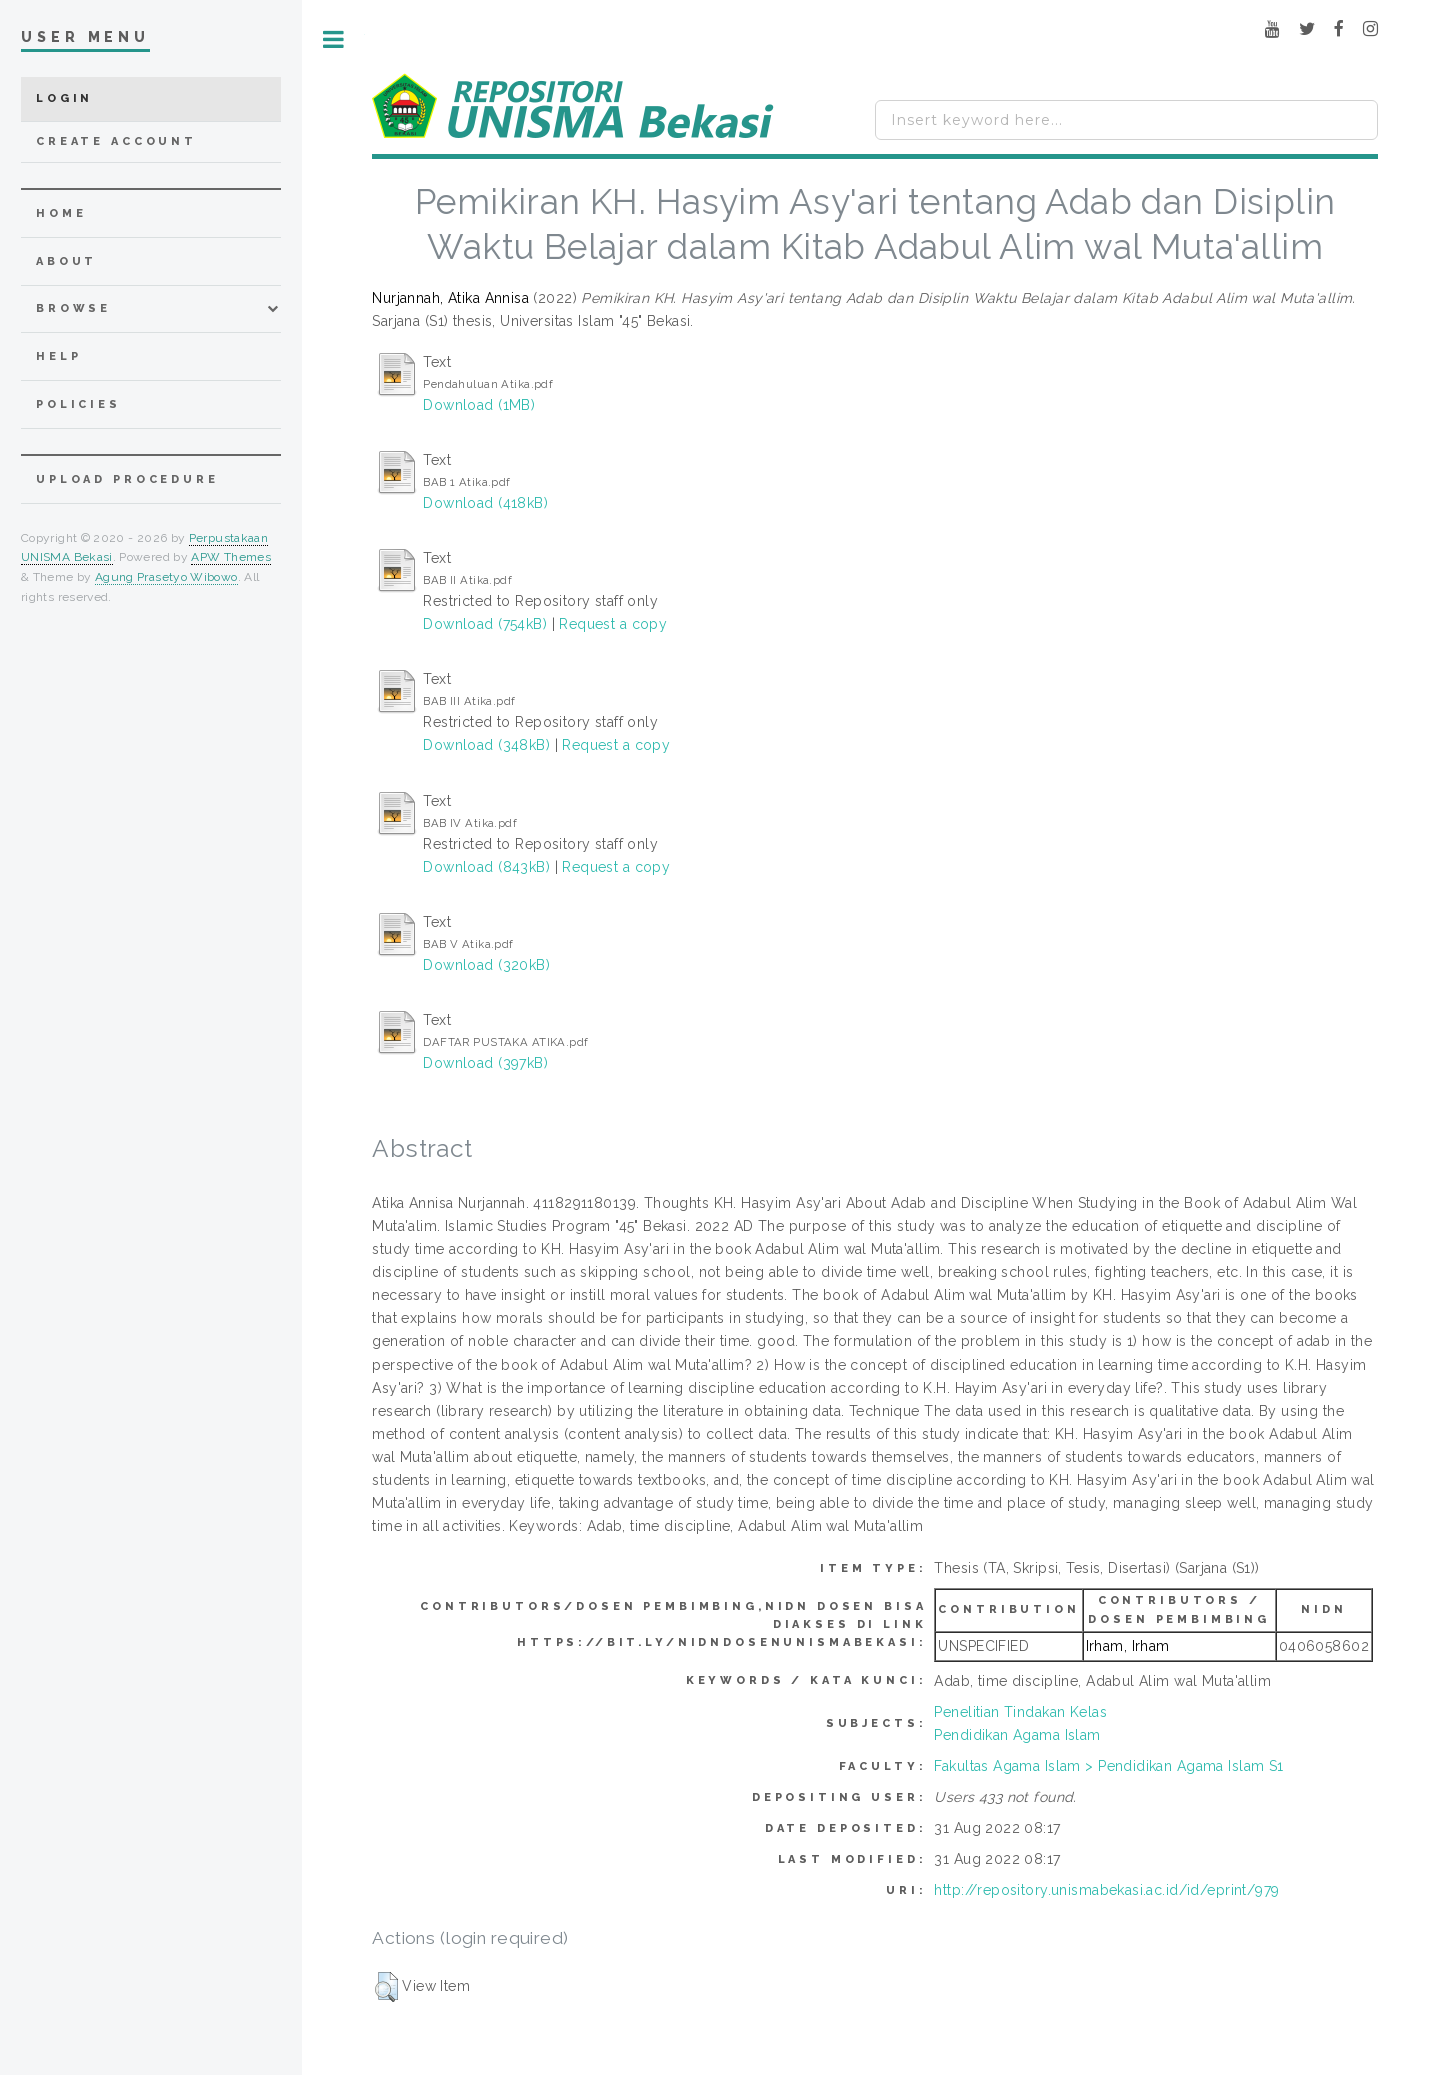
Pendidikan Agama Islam (1017, 1735)
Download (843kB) (486, 867)
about (66, 261)
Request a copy (613, 624)
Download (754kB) (485, 624)
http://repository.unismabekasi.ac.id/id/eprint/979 (1106, 1890)
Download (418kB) (485, 503)
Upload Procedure (127, 479)
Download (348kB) (486, 745)
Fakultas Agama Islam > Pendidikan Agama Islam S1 (1108, 1766)
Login (64, 98)
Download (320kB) (486, 965)
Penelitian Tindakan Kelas (1020, 1712)
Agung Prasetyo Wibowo (166, 577)
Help (58, 356)
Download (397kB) (485, 1063)
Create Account (116, 141)
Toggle (333, 39)
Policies (78, 404)
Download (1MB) (479, 405)
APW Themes (231, 557)
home (61, 213)
